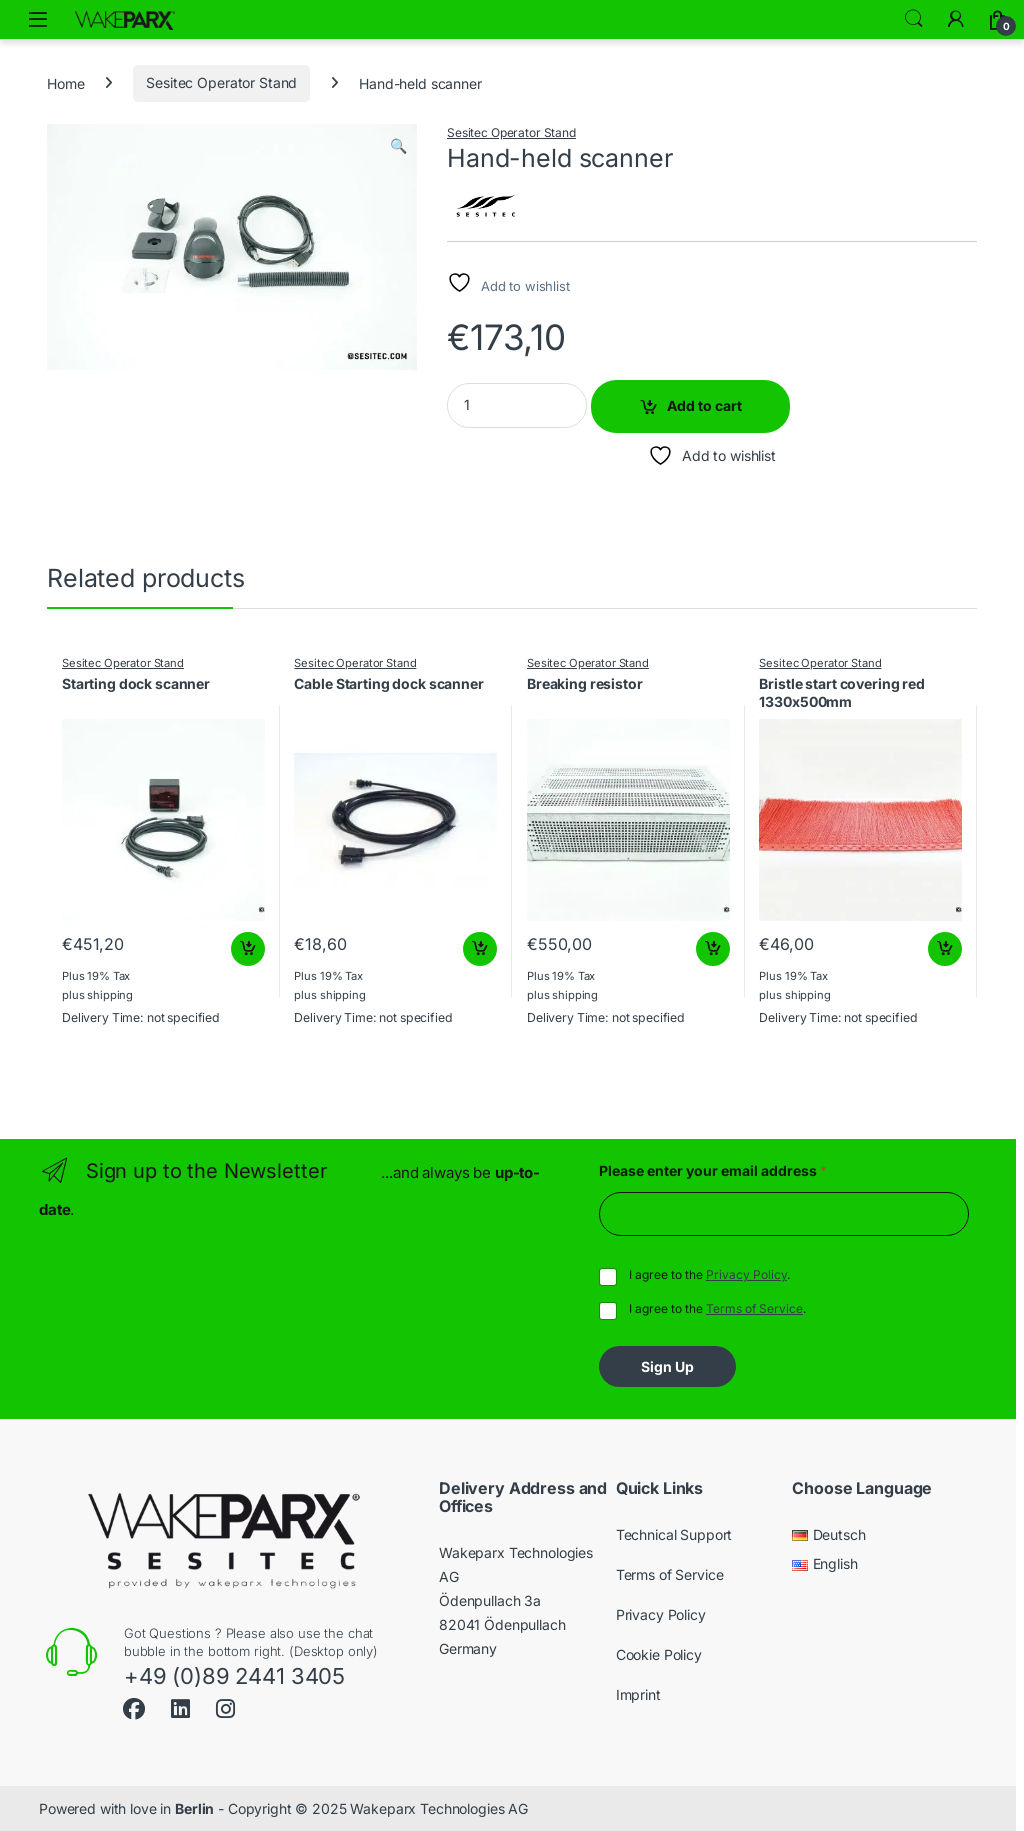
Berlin (194, 1808)
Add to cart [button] (248, 949)
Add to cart (704, 405)
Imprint (638, 1694)
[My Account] (956, 19)
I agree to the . (709, 1274)
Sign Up (667, 1366)
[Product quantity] (517, 405)
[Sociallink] (134, 1706)
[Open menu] (38, 19)
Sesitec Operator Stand (221, 82)
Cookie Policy (659, 1654)
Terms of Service (754, 1308)
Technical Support (674, 1534)
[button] (398, 146)
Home (65, 82)
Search (914, 19)
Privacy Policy (746, 1274)
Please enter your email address (713, 1170)
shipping (110, 995)
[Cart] (998, 19)
